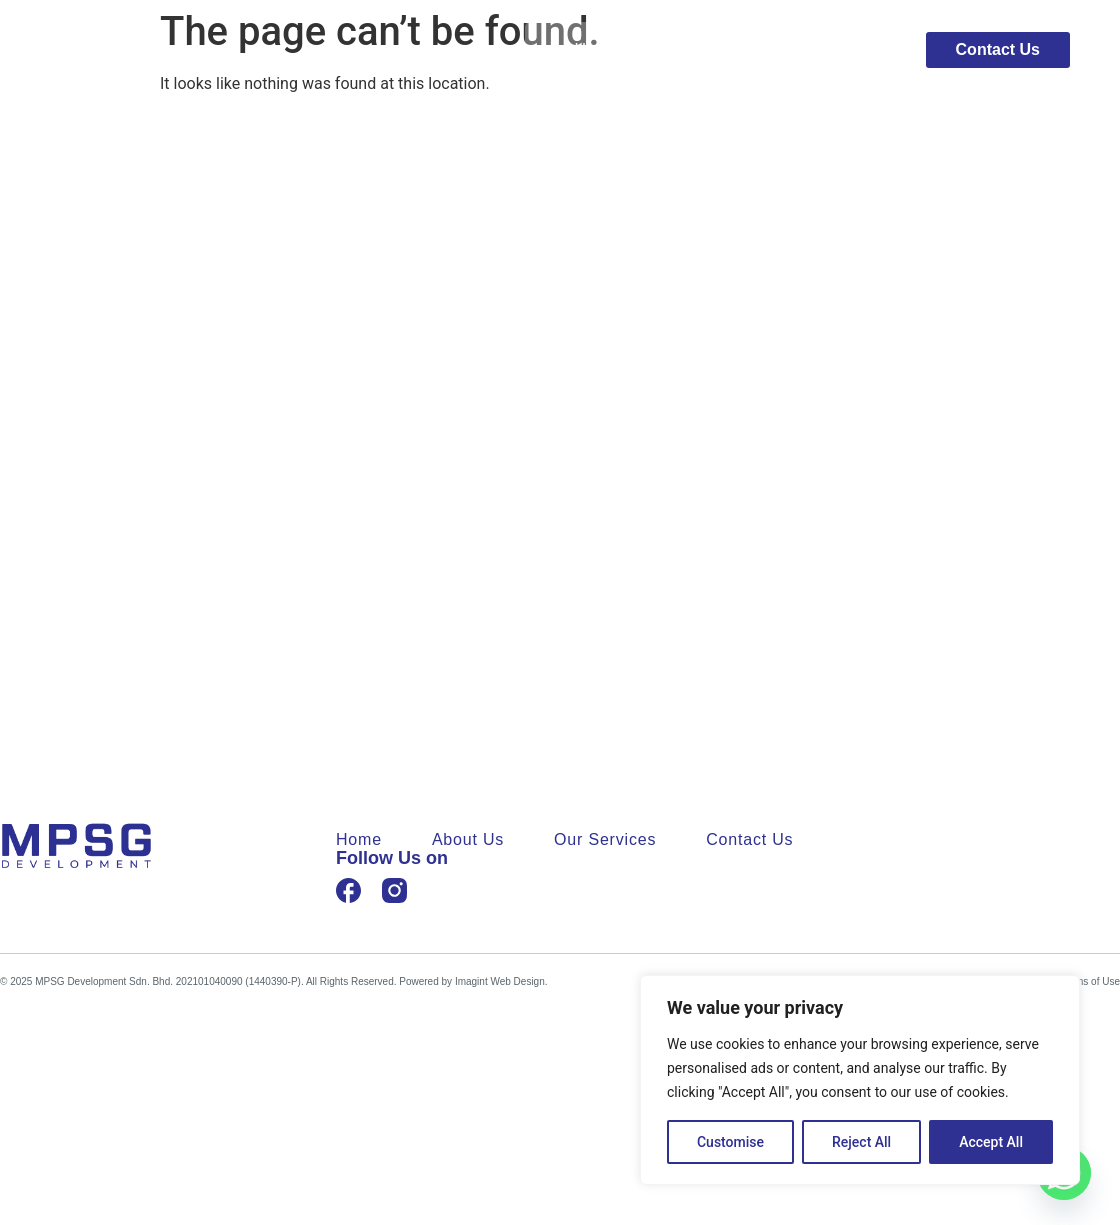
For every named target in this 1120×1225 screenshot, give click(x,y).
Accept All (991, 1142)
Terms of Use (1090, 981)
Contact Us (749, 840)
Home (596, 50)
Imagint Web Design (500, 981)
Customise (730, 1142)
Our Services (829, 50)
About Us (700, 50)
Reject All (861, 1142)
